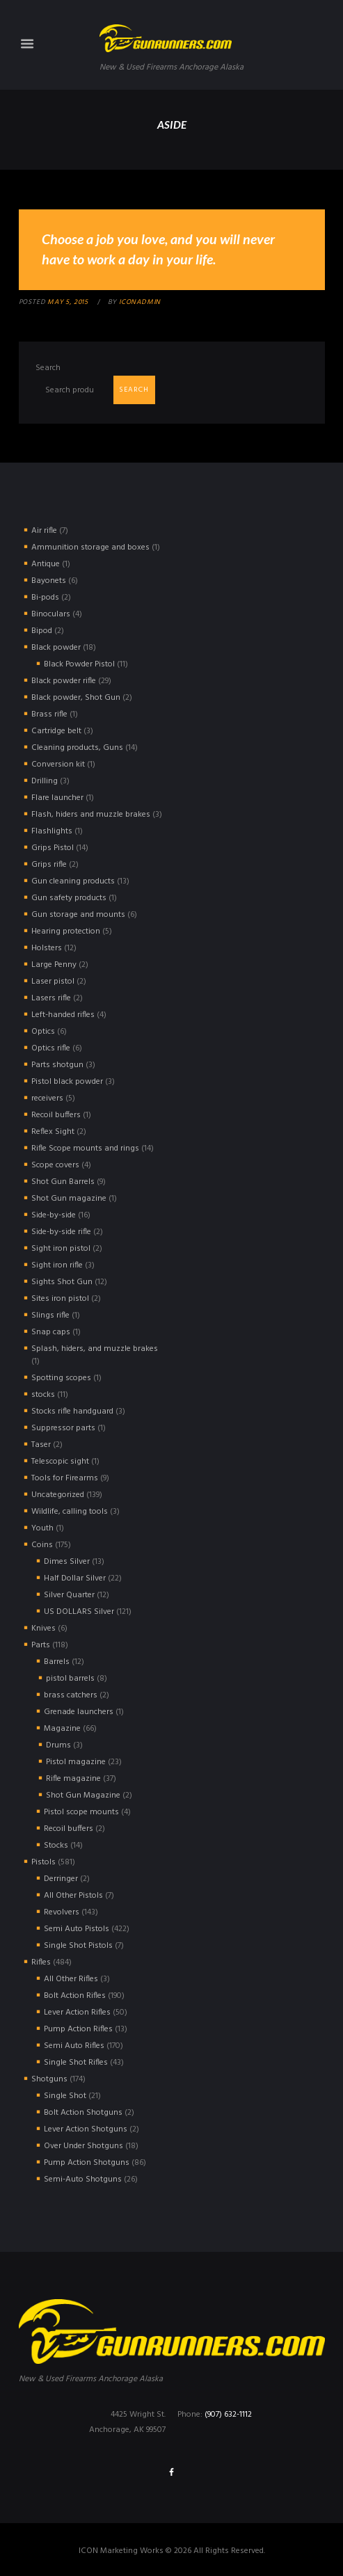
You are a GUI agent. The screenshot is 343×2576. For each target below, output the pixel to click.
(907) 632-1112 (228, 2415)
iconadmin (140, 301)
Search (48, 368)
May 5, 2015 (67, 301)
